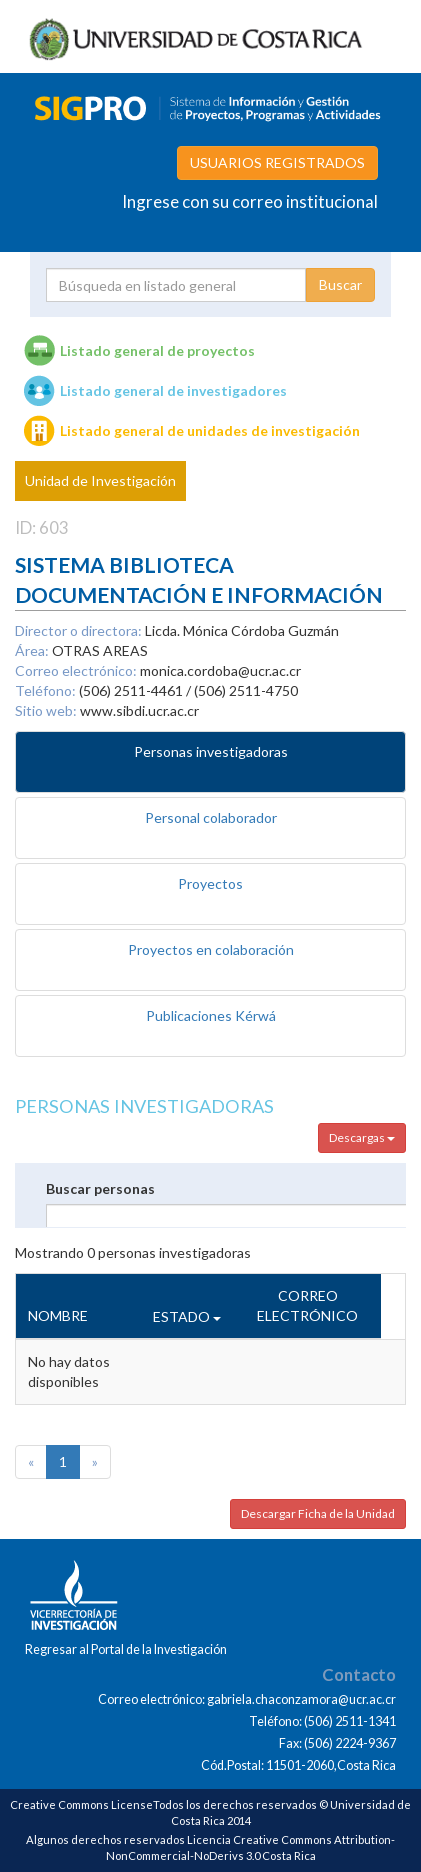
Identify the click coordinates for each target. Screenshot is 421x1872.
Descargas (362, 1137)
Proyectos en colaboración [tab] (211, 949)
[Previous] (31, 1462)
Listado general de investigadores (173, 390)
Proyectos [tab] (210, 883)
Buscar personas (100, 1188)
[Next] (95, 1462)
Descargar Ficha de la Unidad (318, 1513)
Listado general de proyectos (157, 350)
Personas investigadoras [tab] (211, 751)
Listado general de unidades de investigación (210, 430)
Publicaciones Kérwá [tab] (211, 1015)
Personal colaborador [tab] (211, 817)
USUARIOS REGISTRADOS (277, 162)
